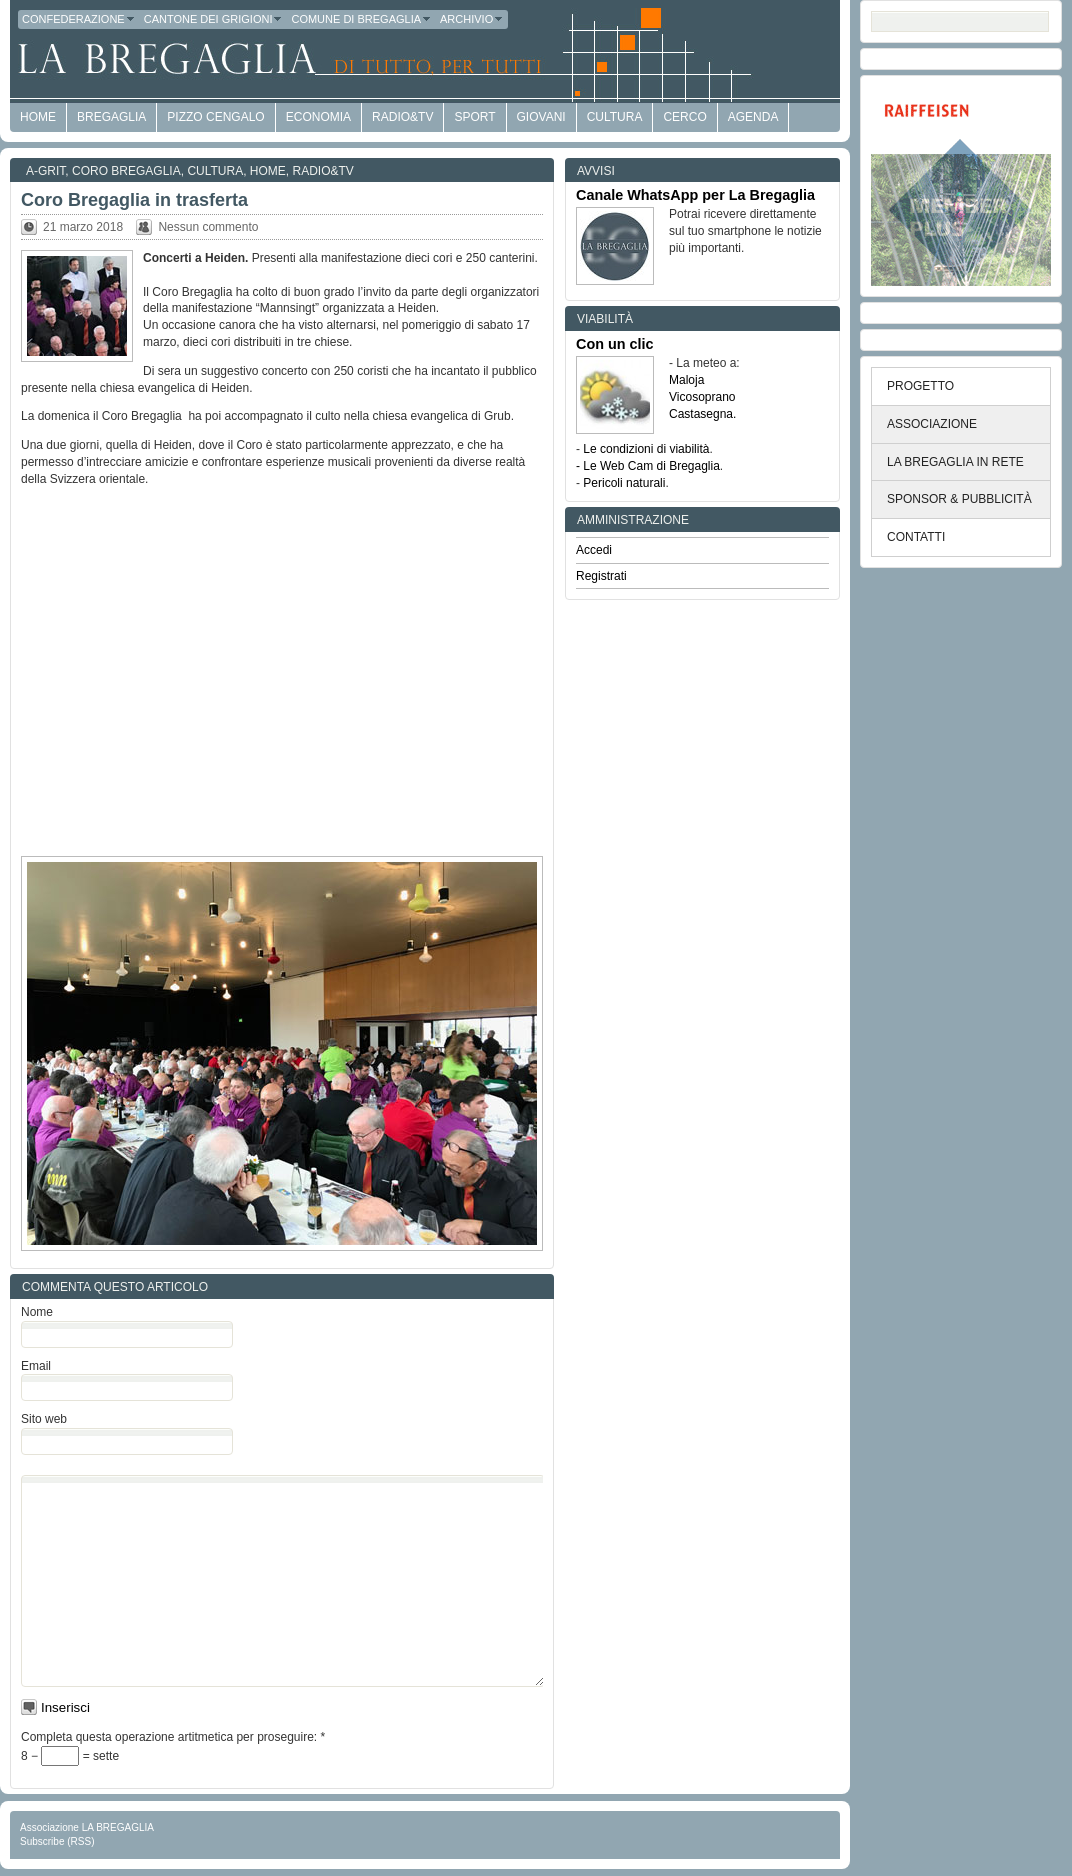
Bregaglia (111, 117)
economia (318, 117)
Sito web (44, 1419)
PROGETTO (920, 386)
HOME (38, 117)
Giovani (541, 117)
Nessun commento (208, 227)
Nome (37, 1312)
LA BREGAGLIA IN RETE (955, 462)
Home (268, 171)
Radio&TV (402, 117)
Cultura (615, 117)
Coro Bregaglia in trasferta (134, 200)
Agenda (753, 117)
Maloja (686, 380)
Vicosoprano (702, 397)
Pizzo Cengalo (215, 117)
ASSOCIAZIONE (932, 424)
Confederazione (79, 19)
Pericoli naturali (624, 483)
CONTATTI (916, 537)
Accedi (594, 550)
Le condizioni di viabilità (646, 449)
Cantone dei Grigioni (214, 19)
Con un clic (615, 344)
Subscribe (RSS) (57, 1841)
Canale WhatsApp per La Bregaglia (695, 195)
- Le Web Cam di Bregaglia (648, 466)
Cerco (684, 117)
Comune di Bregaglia (361, 19)
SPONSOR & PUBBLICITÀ (959, 499)
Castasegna (701, 414)
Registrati (601, 576)
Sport (474, 117)
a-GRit (45, 171)
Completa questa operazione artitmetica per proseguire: (173, 1737)
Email (36, 1366)
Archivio (472, 19)
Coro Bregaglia (126, 171)
